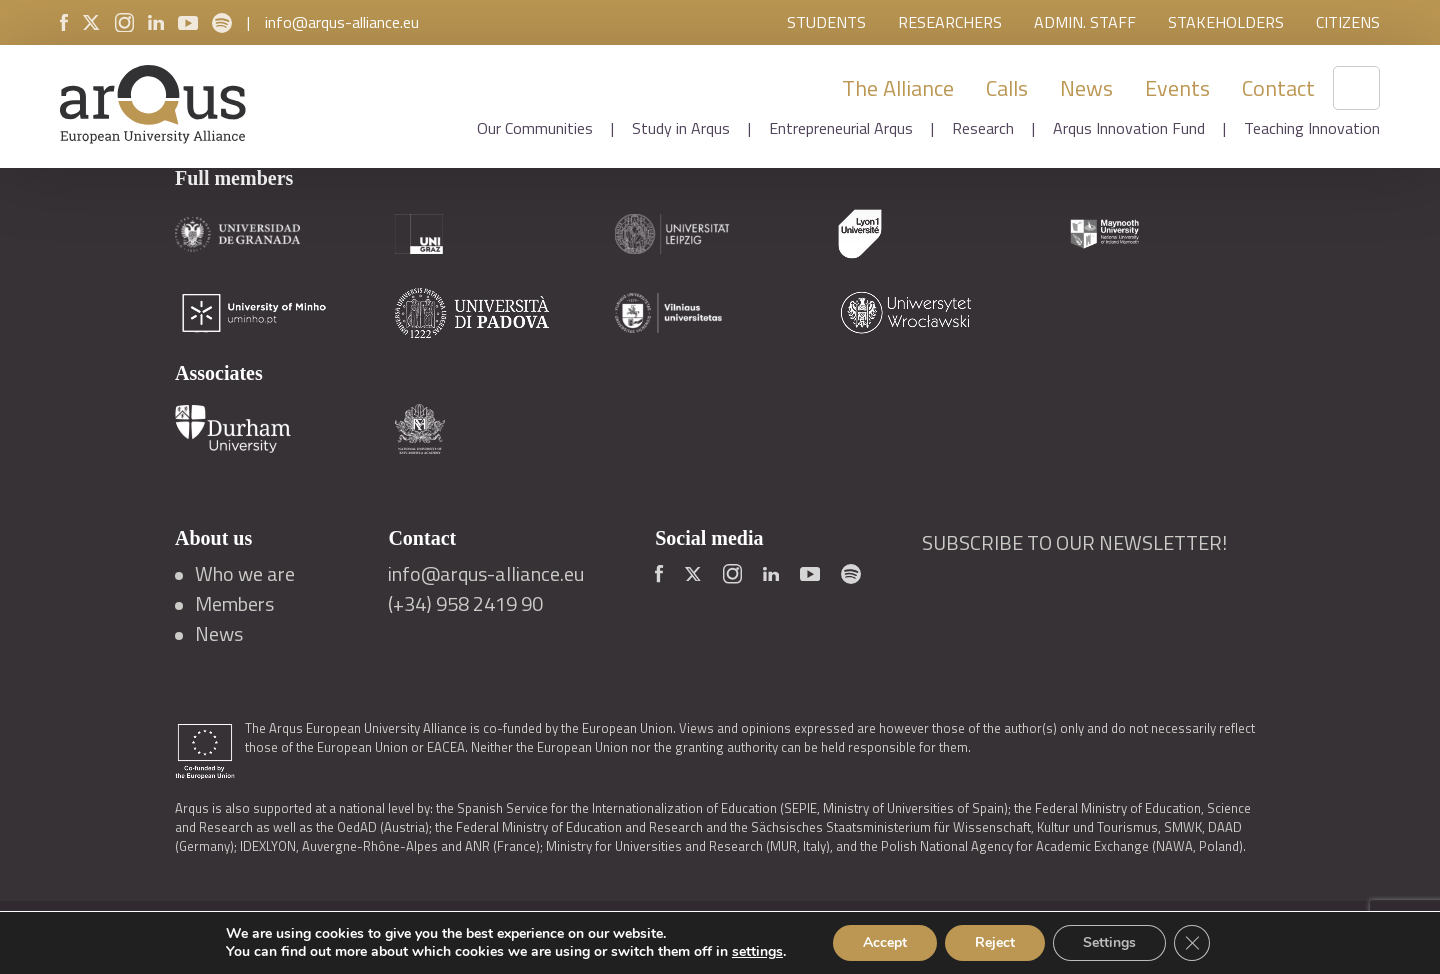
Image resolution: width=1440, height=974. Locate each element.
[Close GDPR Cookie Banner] (1192, 943)
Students (826, 22)
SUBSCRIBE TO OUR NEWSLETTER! (1074, 543)
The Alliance (898, 88)
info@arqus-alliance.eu (342, 22)
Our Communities (535, 128)
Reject (995, 942)
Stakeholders (1226, 22)
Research (983, 128)
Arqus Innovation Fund (1129, 128)
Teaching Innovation (1312, 128)
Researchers (950, 22)
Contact (1278, 88)
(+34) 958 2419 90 (465, 604)
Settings (1109, 942)
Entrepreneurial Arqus (841, 128)
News (1086, 88)
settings (757, 952)
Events (1177, 88)
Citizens (1348, 22)
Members (234, 604)
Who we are (245, 574)
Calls (1007, 88)
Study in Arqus (681, 128)
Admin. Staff (1085, 22)
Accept (885, 942)
